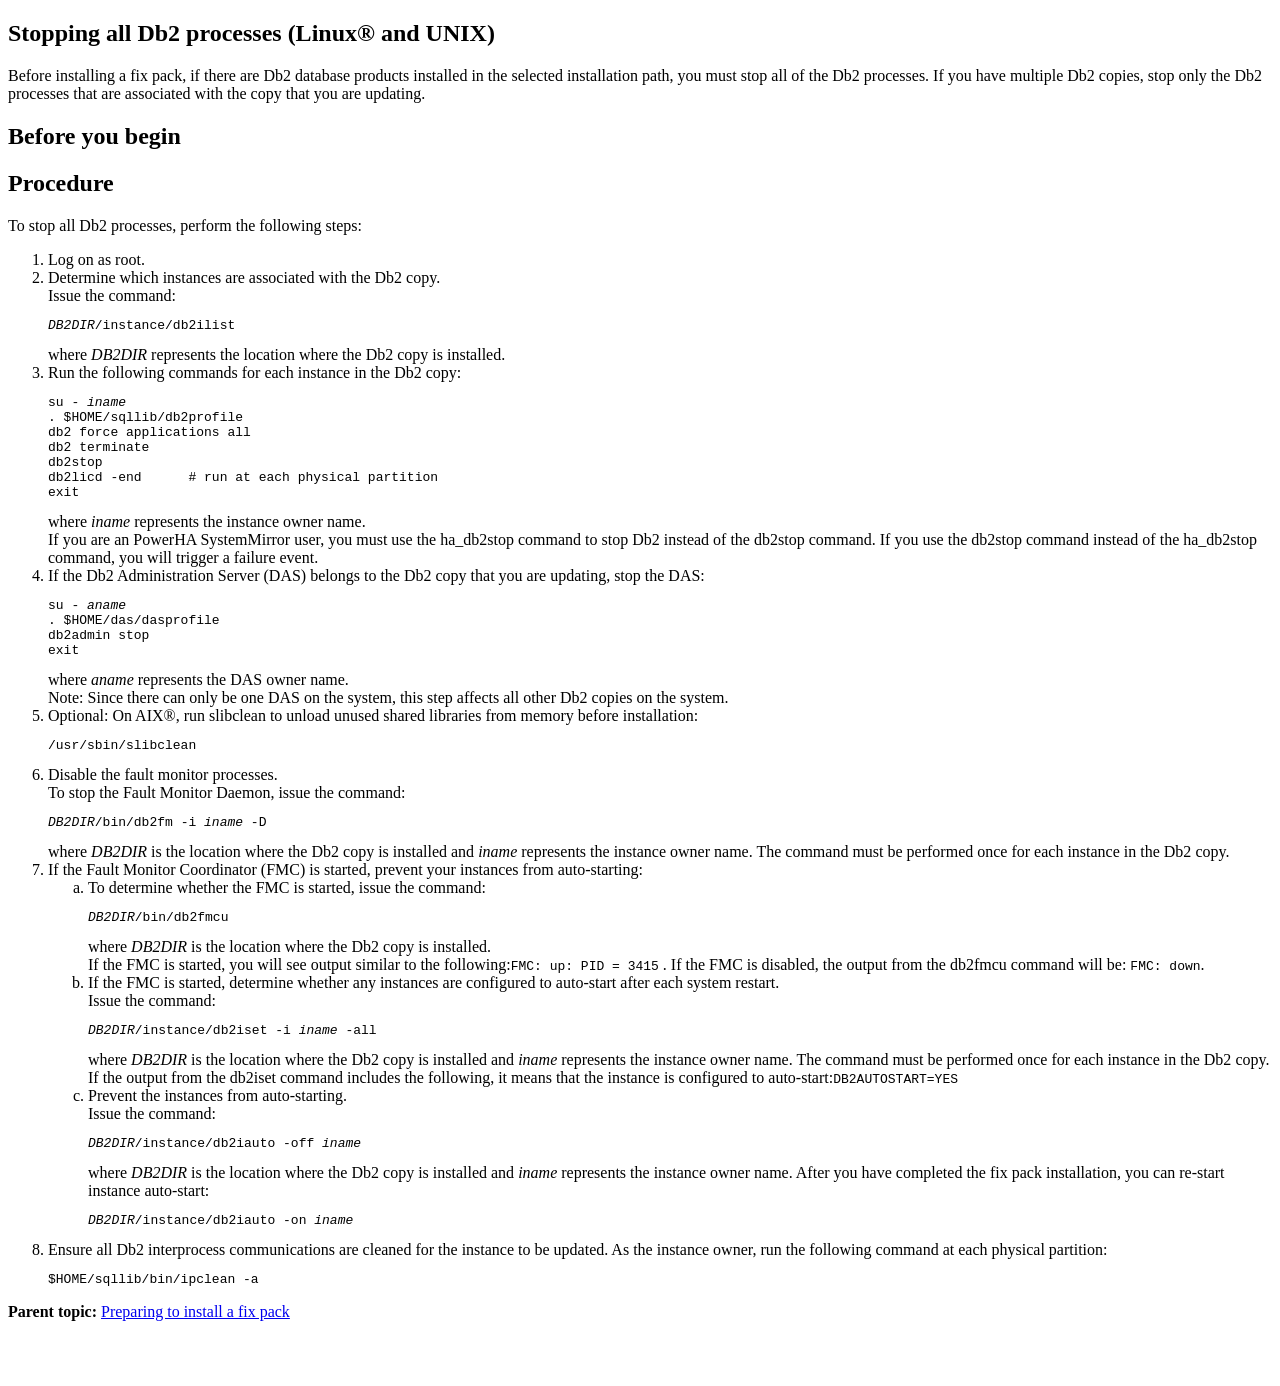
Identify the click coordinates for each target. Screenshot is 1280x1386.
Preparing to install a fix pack (195, 1368)
